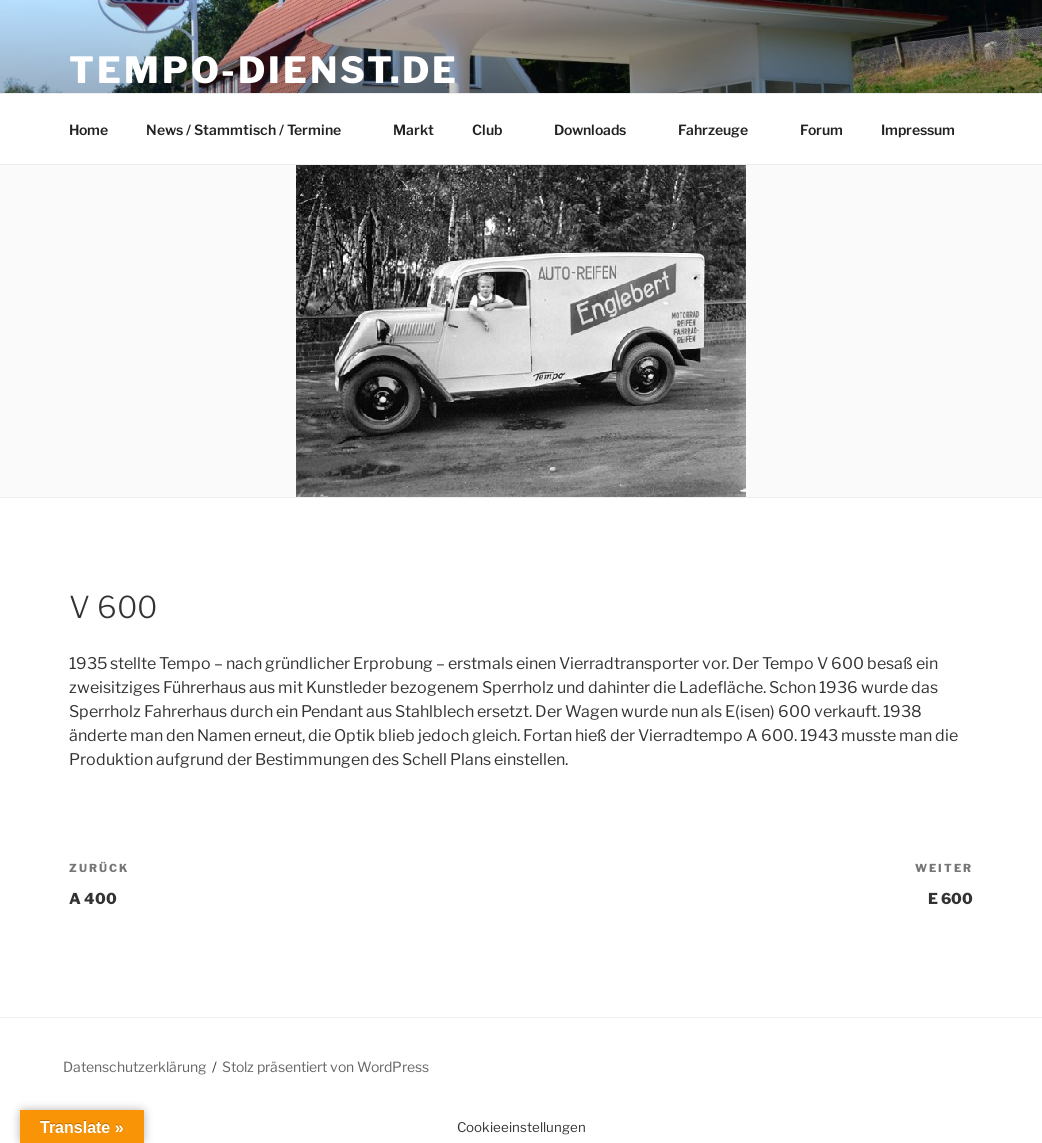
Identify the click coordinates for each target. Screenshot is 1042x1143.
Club (496, 129)
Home (88, 129)
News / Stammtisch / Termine (253, 129)
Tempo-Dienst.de (264, 70)
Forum (821, 129)
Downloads (599, 129)
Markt (413, 129)
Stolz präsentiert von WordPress (325, 1066)
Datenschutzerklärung (134, 1066)
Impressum (918, 129)
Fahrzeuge (722, 129)
